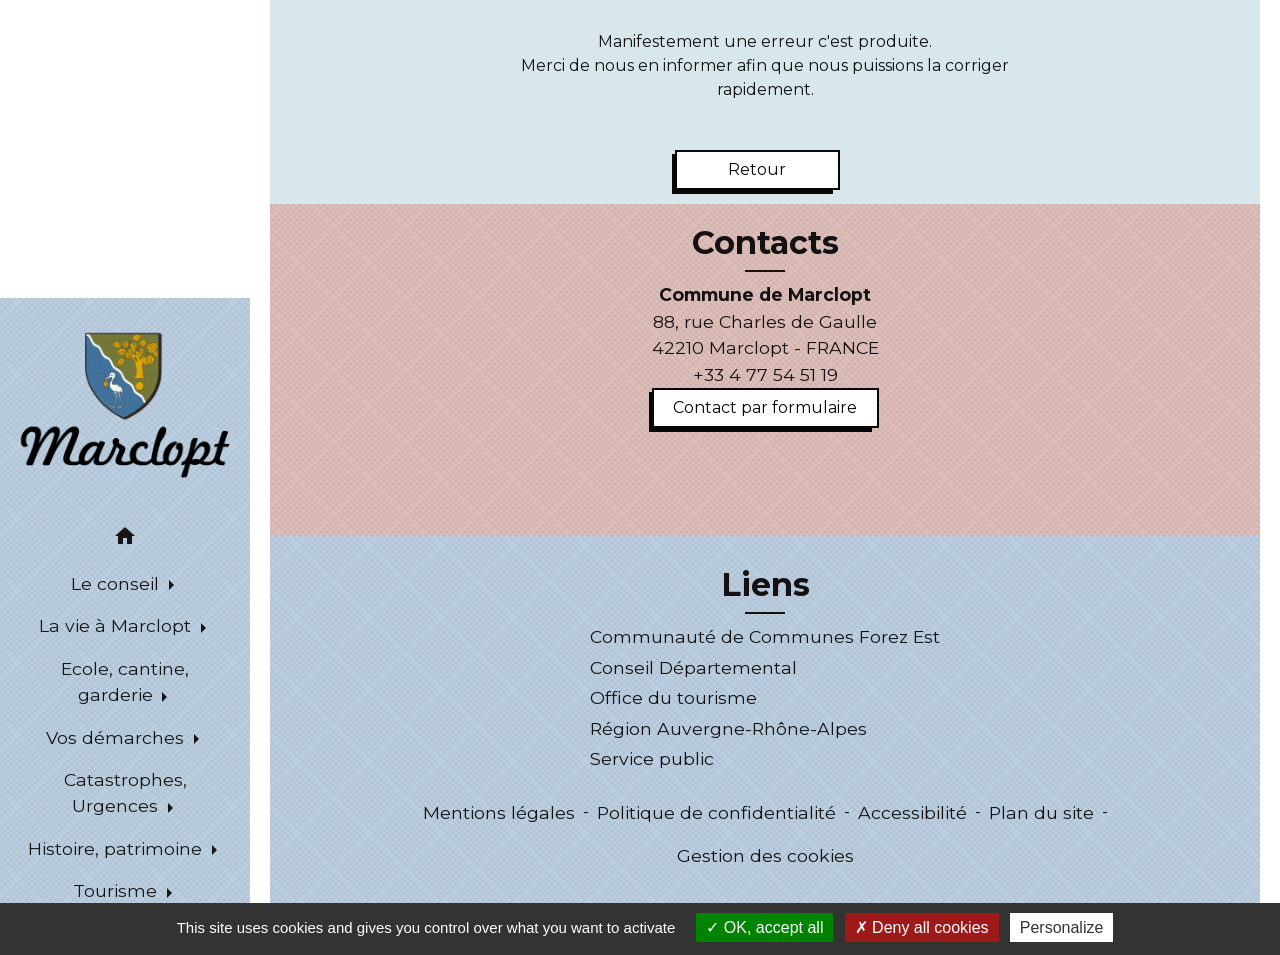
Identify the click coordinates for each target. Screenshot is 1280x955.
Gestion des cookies (765, 855)
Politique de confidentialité (716, 812)
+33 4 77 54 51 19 (765, 374)
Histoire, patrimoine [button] (117, 848)
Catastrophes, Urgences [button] (125, 792)
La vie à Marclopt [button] (117, 625)
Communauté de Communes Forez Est (765, 636)
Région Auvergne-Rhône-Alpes (728, 728)
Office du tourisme (673, 697)
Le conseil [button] (117, 583)
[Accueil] (125, 403)
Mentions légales (499, 812)
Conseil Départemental (693, 667)
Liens (765, 585)
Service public (652, 758)
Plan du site (1041, 812)
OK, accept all (764, 927)
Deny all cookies (922, 927)
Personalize (1062, 927)
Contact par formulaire (765, 407)
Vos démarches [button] (117, 737)
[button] (125, 539)
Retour (757, 169)
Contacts (765, 243)
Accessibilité (912, 812)
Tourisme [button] (117, 890)
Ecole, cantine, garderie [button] (125, 681)
